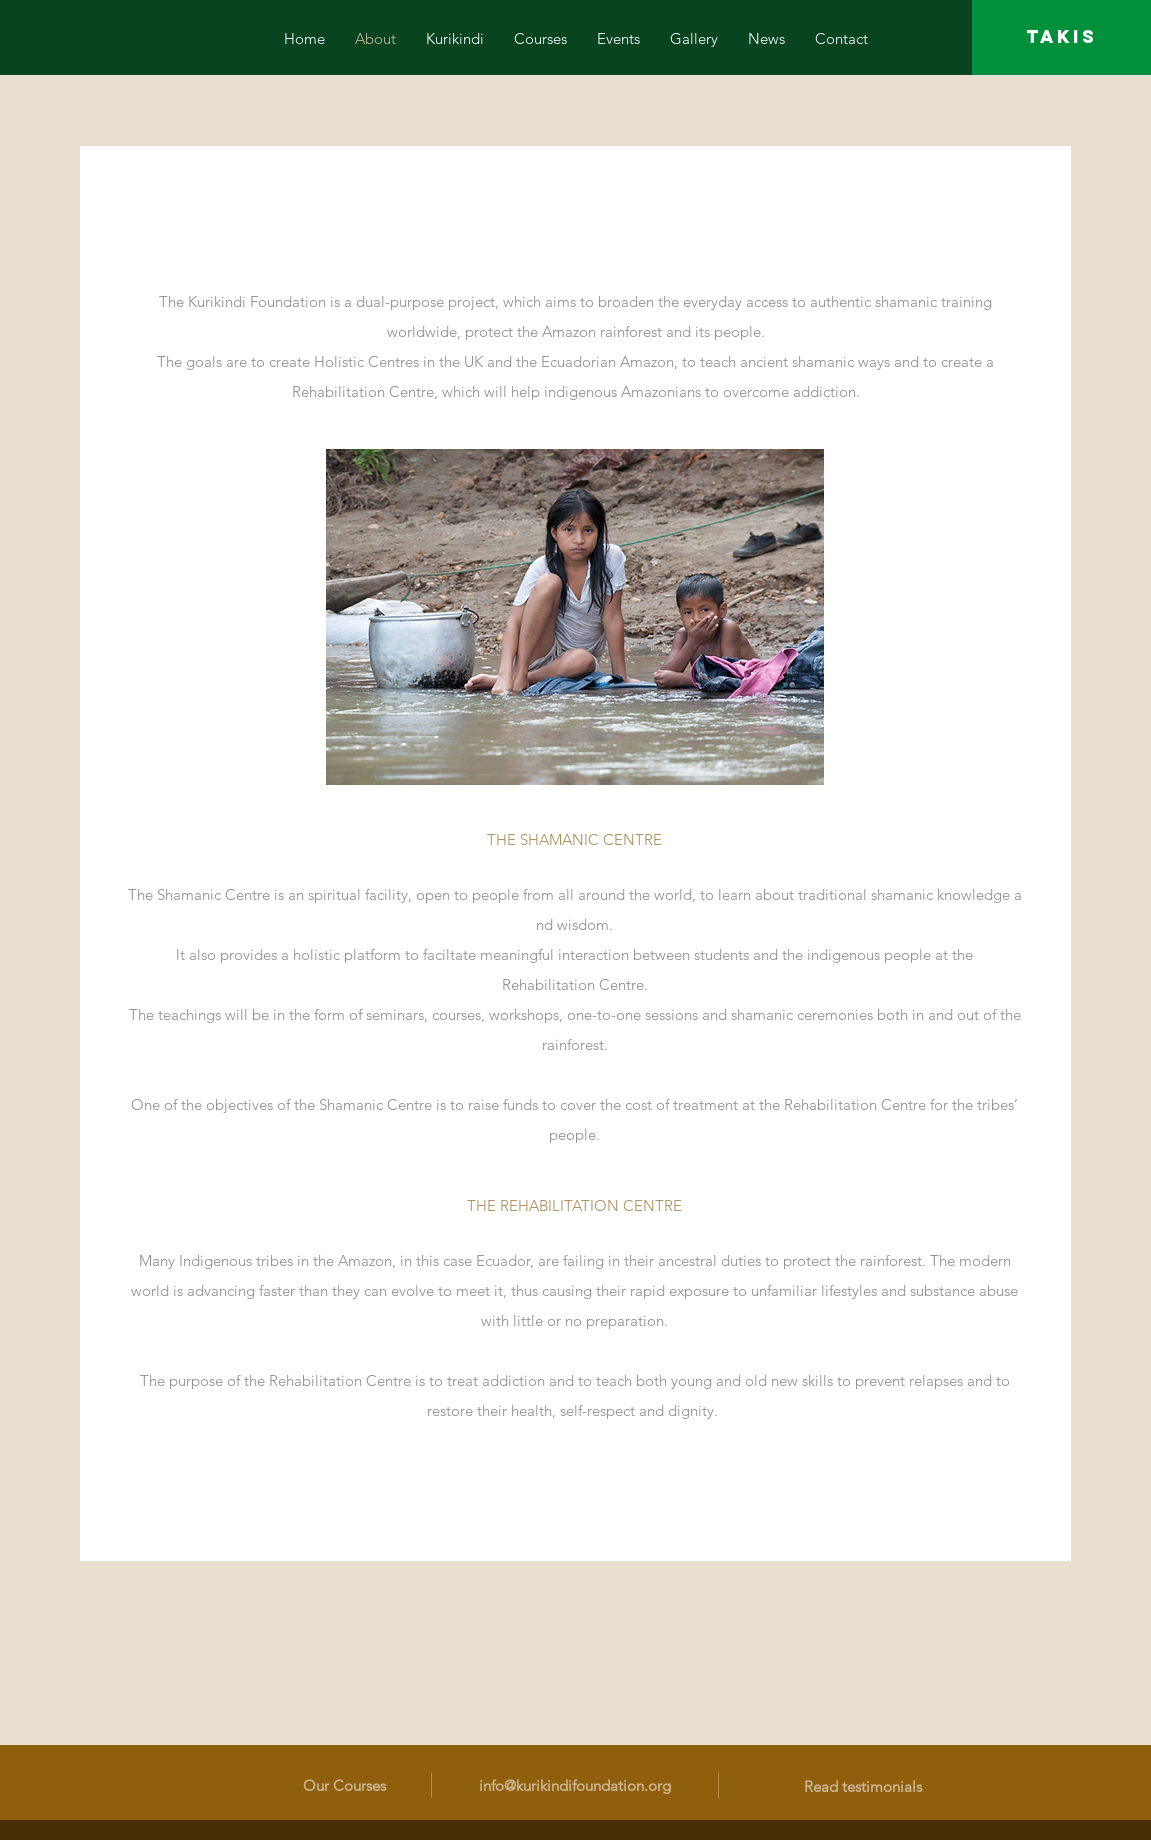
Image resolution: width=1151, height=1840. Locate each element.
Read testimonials (863, 1786)
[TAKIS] (1061, 37)
